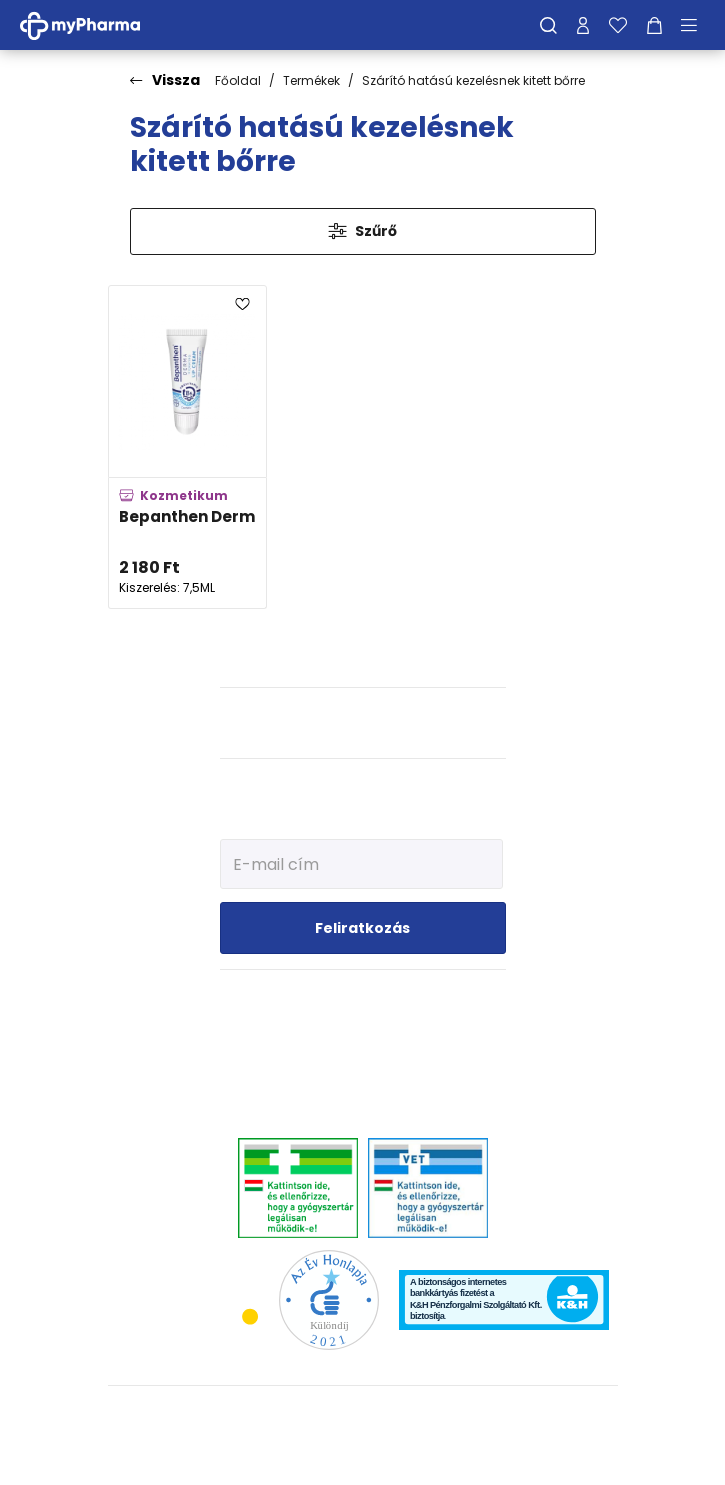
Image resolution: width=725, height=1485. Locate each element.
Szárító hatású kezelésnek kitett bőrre (473, 80)
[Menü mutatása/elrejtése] (696, 25)
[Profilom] (583, 25)
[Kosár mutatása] (654, 25)
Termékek (311, 80)
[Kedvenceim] (618, 25)
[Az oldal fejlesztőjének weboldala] (362, 1453)
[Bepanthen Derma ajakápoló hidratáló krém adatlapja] (187, 447)
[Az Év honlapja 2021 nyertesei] (329, 1299)
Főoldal (238, 80)
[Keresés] (548, 25)
